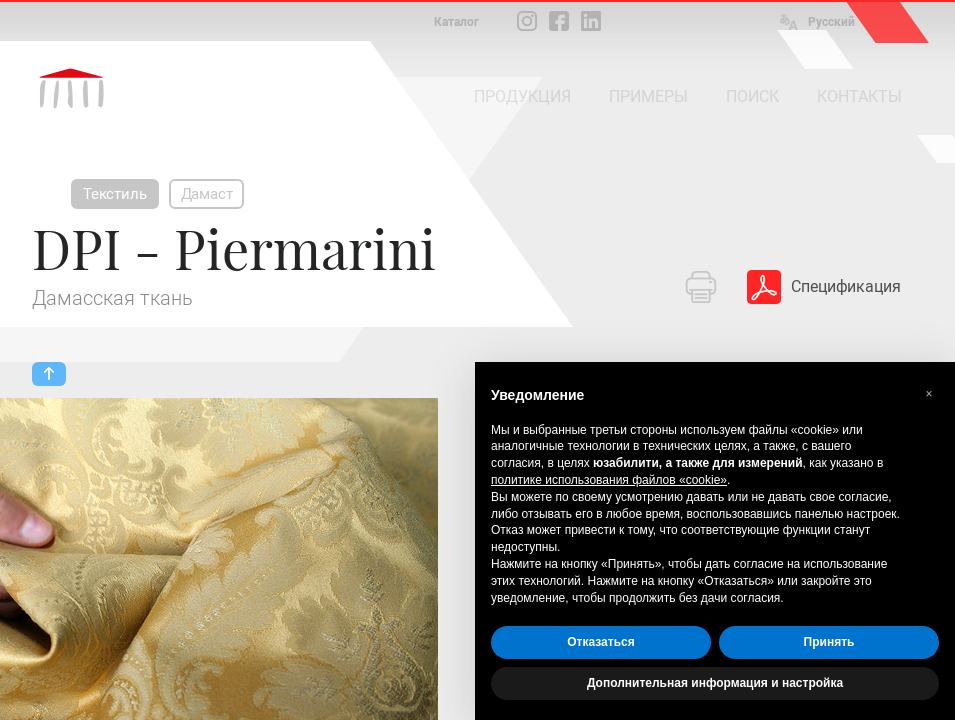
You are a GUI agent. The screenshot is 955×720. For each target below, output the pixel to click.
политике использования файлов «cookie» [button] (609, 480)
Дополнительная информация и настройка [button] (715, 683)
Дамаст (207, 194)
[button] (929, 394)
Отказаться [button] (600, 642)
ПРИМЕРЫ (648, 96)
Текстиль (115, 194)
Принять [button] (829, 642)
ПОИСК (752, 96)
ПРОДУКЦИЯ (522, 96)
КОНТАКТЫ (859, 96)
